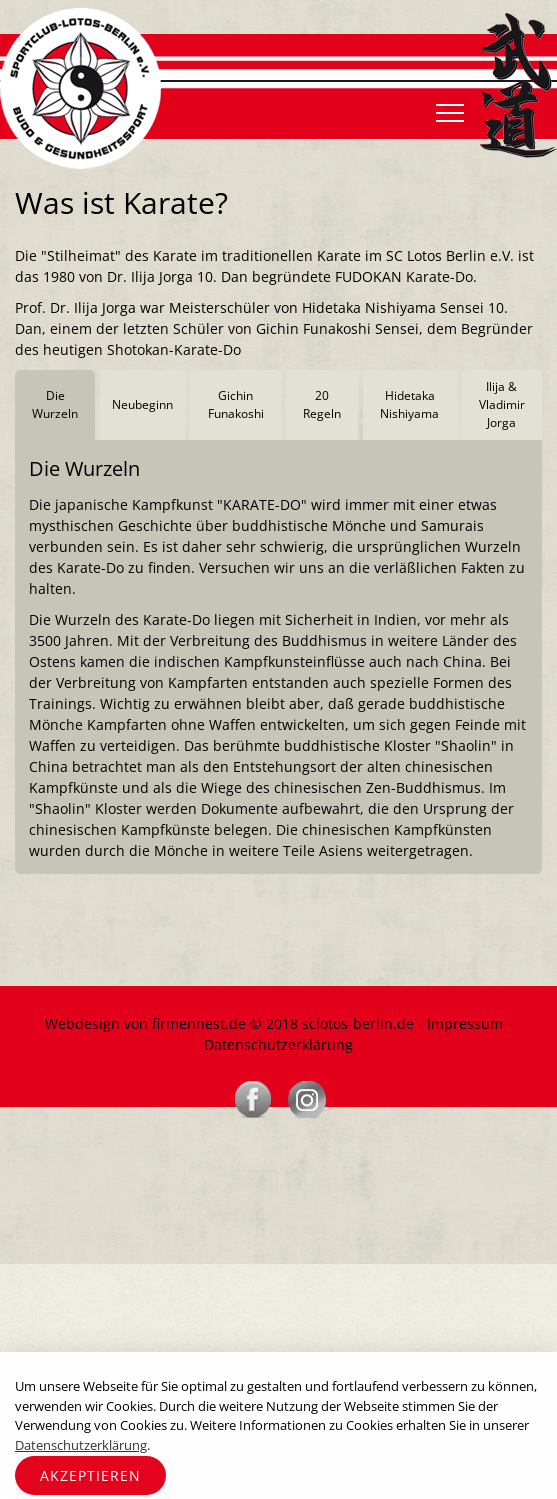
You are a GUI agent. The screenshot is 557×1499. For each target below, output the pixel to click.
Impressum (465, 1023)
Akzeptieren (90, 1475)
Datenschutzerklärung (278, 1044)
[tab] (55, 405)
